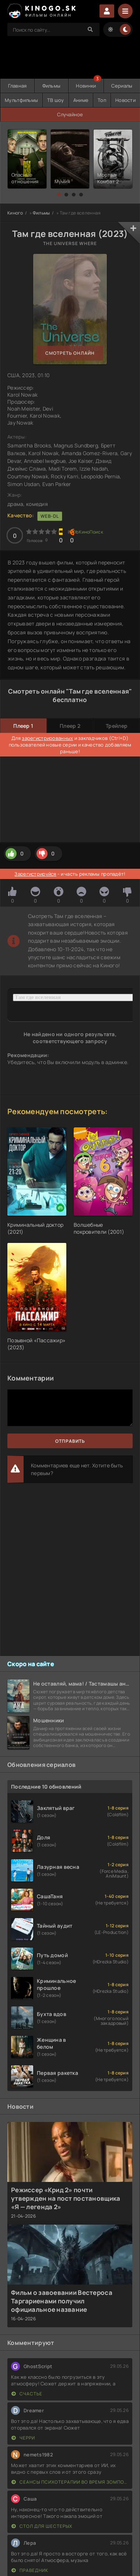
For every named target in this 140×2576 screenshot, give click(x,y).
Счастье (26, 2394)
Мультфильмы (21, 100)
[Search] (90, 29)
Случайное (70, 114)
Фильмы (51, 85)
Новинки (86, 85)
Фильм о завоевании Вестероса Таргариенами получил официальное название (61, 2301)
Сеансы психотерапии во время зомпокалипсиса (70, 2482)
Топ (102, 100)
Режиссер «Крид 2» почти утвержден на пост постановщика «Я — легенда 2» (65, 2198)
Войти (106, 11)
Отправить (70, 1441)
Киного (15, 213)
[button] (59, 194)
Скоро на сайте (30, 1664)
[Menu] (125, 11)
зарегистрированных (47, 738)
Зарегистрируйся (35, 874)
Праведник (29, 2570)
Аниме (80, 100)
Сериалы (121, 85)
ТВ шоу (55, 100)
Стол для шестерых (41, 2526)
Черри (23, 2438)
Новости (125, 100)
